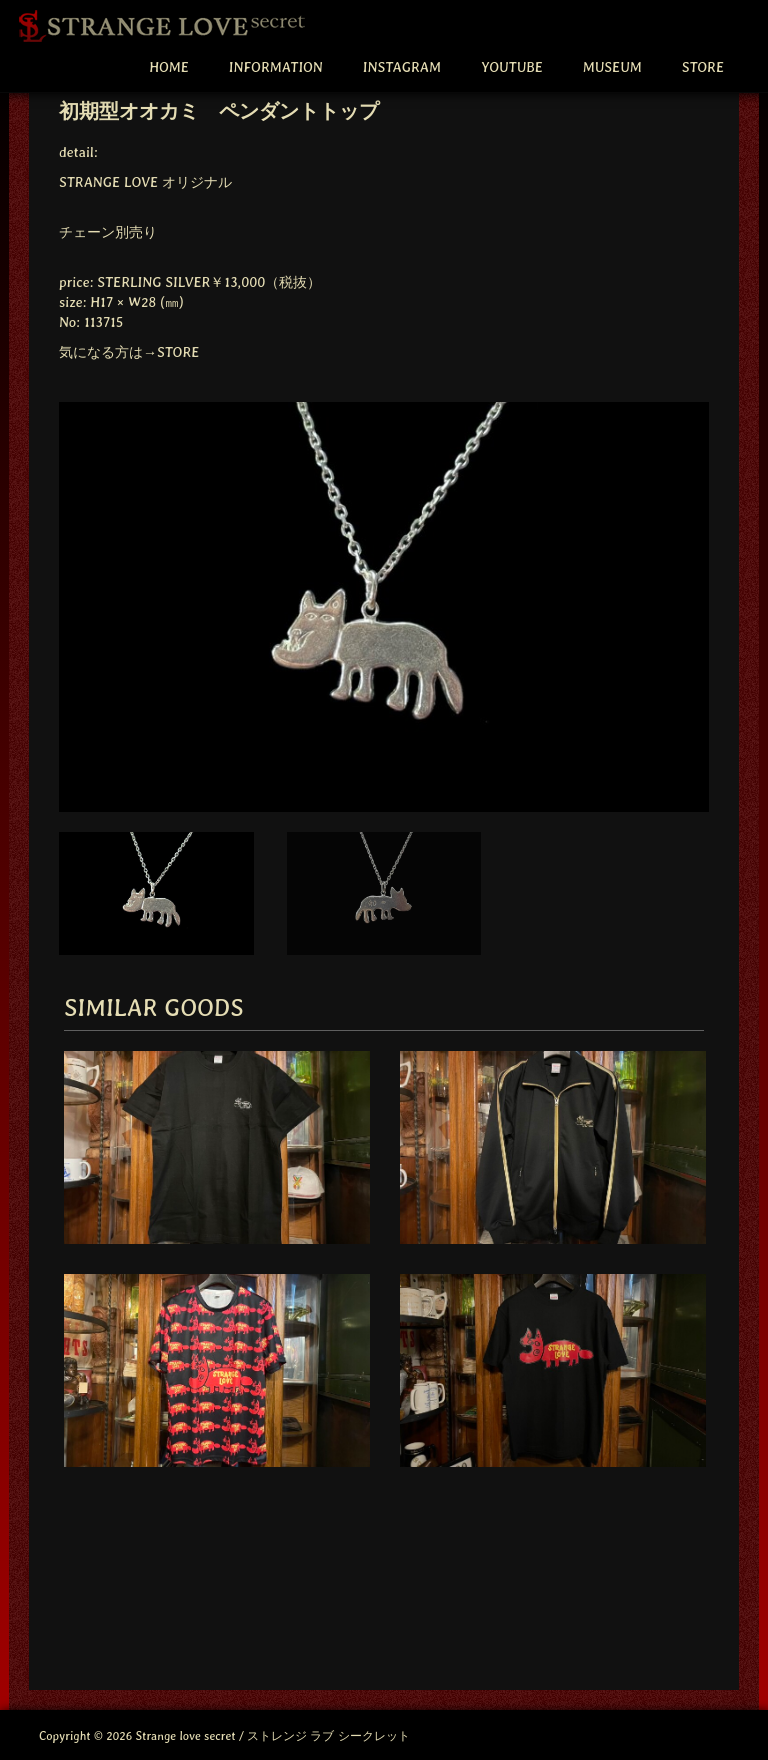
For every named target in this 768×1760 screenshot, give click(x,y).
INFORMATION (276, 67)
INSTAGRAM (402, 67)
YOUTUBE (512, 67)
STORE (703, 67)
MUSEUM (612, 67)
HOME (169, 67)
